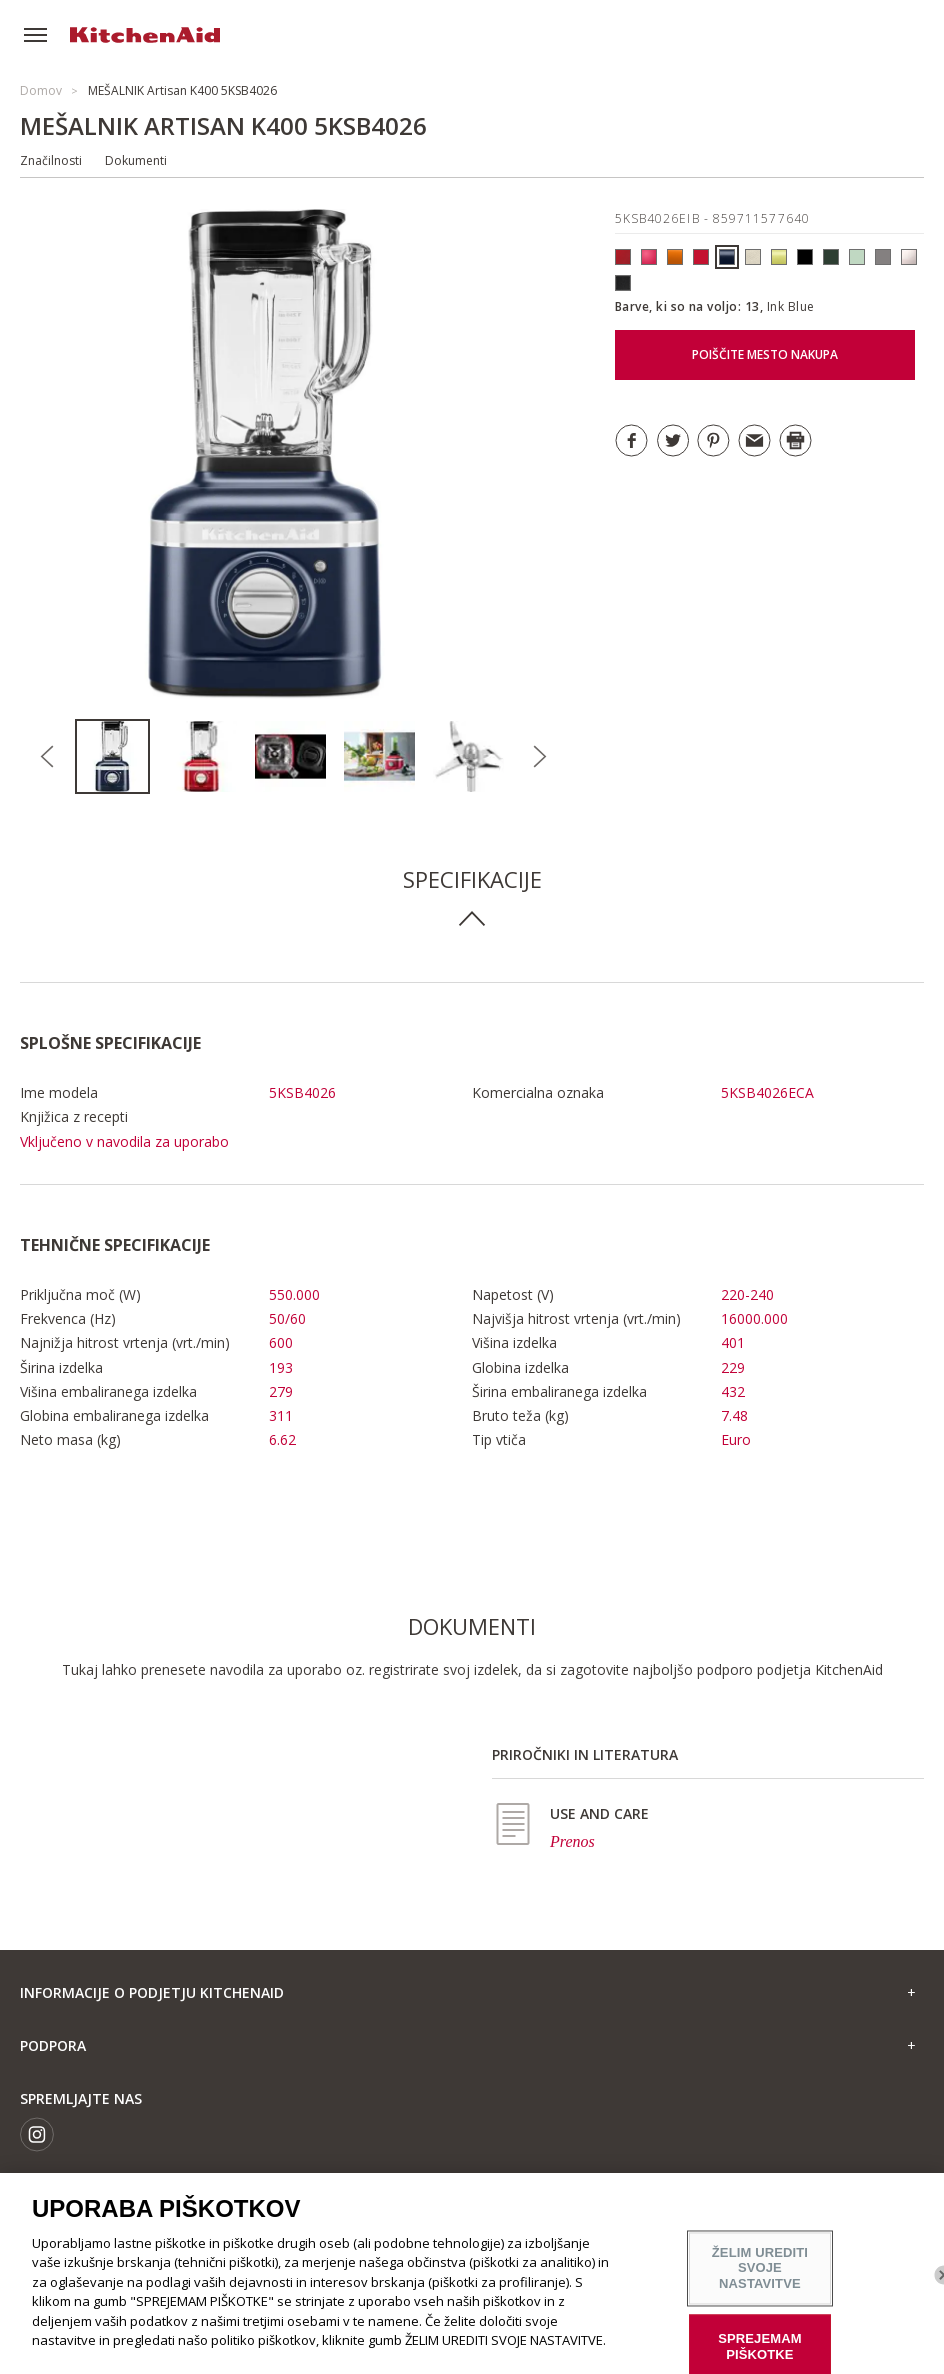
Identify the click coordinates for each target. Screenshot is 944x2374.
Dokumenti (136, 160)
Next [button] (539, 757)
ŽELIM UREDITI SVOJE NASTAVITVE (760, 2268)
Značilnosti (51, 160)
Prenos (572, 1841)
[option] (119, 756)
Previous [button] (47, 757)
